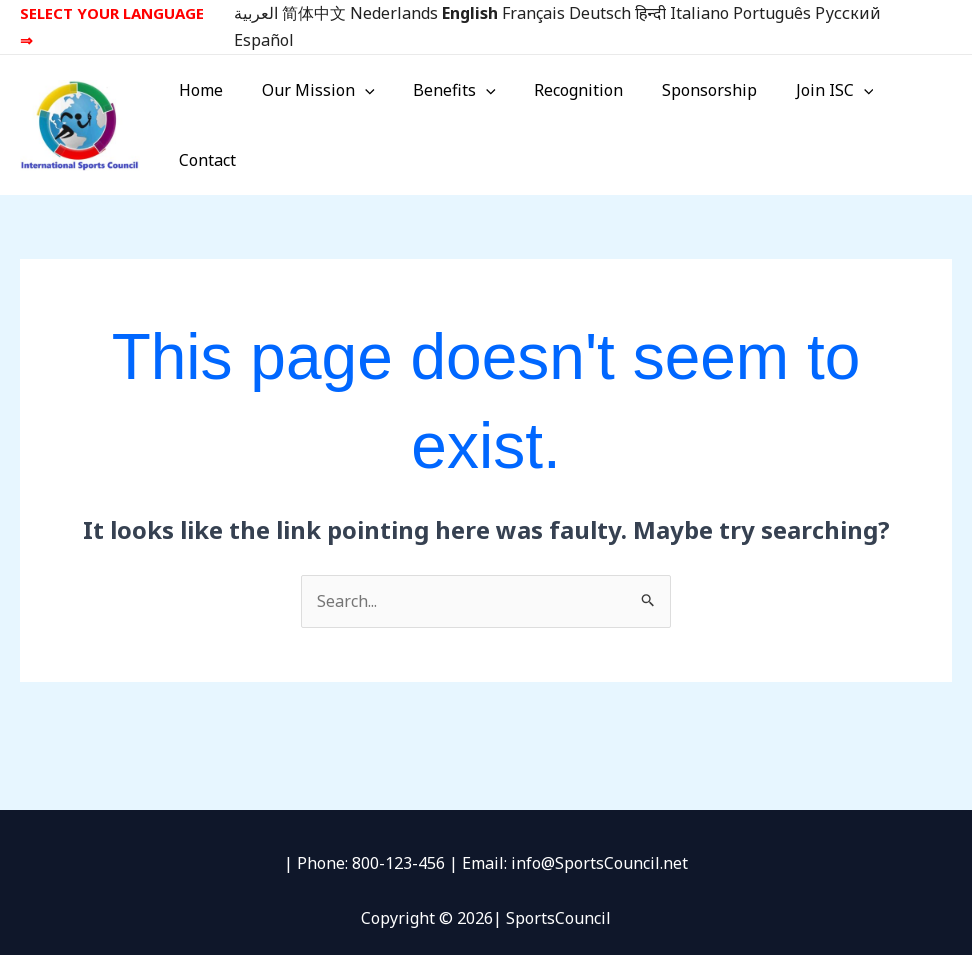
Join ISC (808, 117)
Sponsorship (689, 117)
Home (208, 117)
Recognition (565, 117)
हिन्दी (650, 13)
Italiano (699, 13)
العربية (256, 13)
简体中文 (314, 13)
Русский (848, 13)
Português (772, 13)
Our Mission (318, 117)
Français (533, 13)
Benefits (448, 117)
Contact (907, 117)
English (470, 13)
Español (264, 40)
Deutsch (600, 13)
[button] (365, 117)
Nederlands (394, 13)
